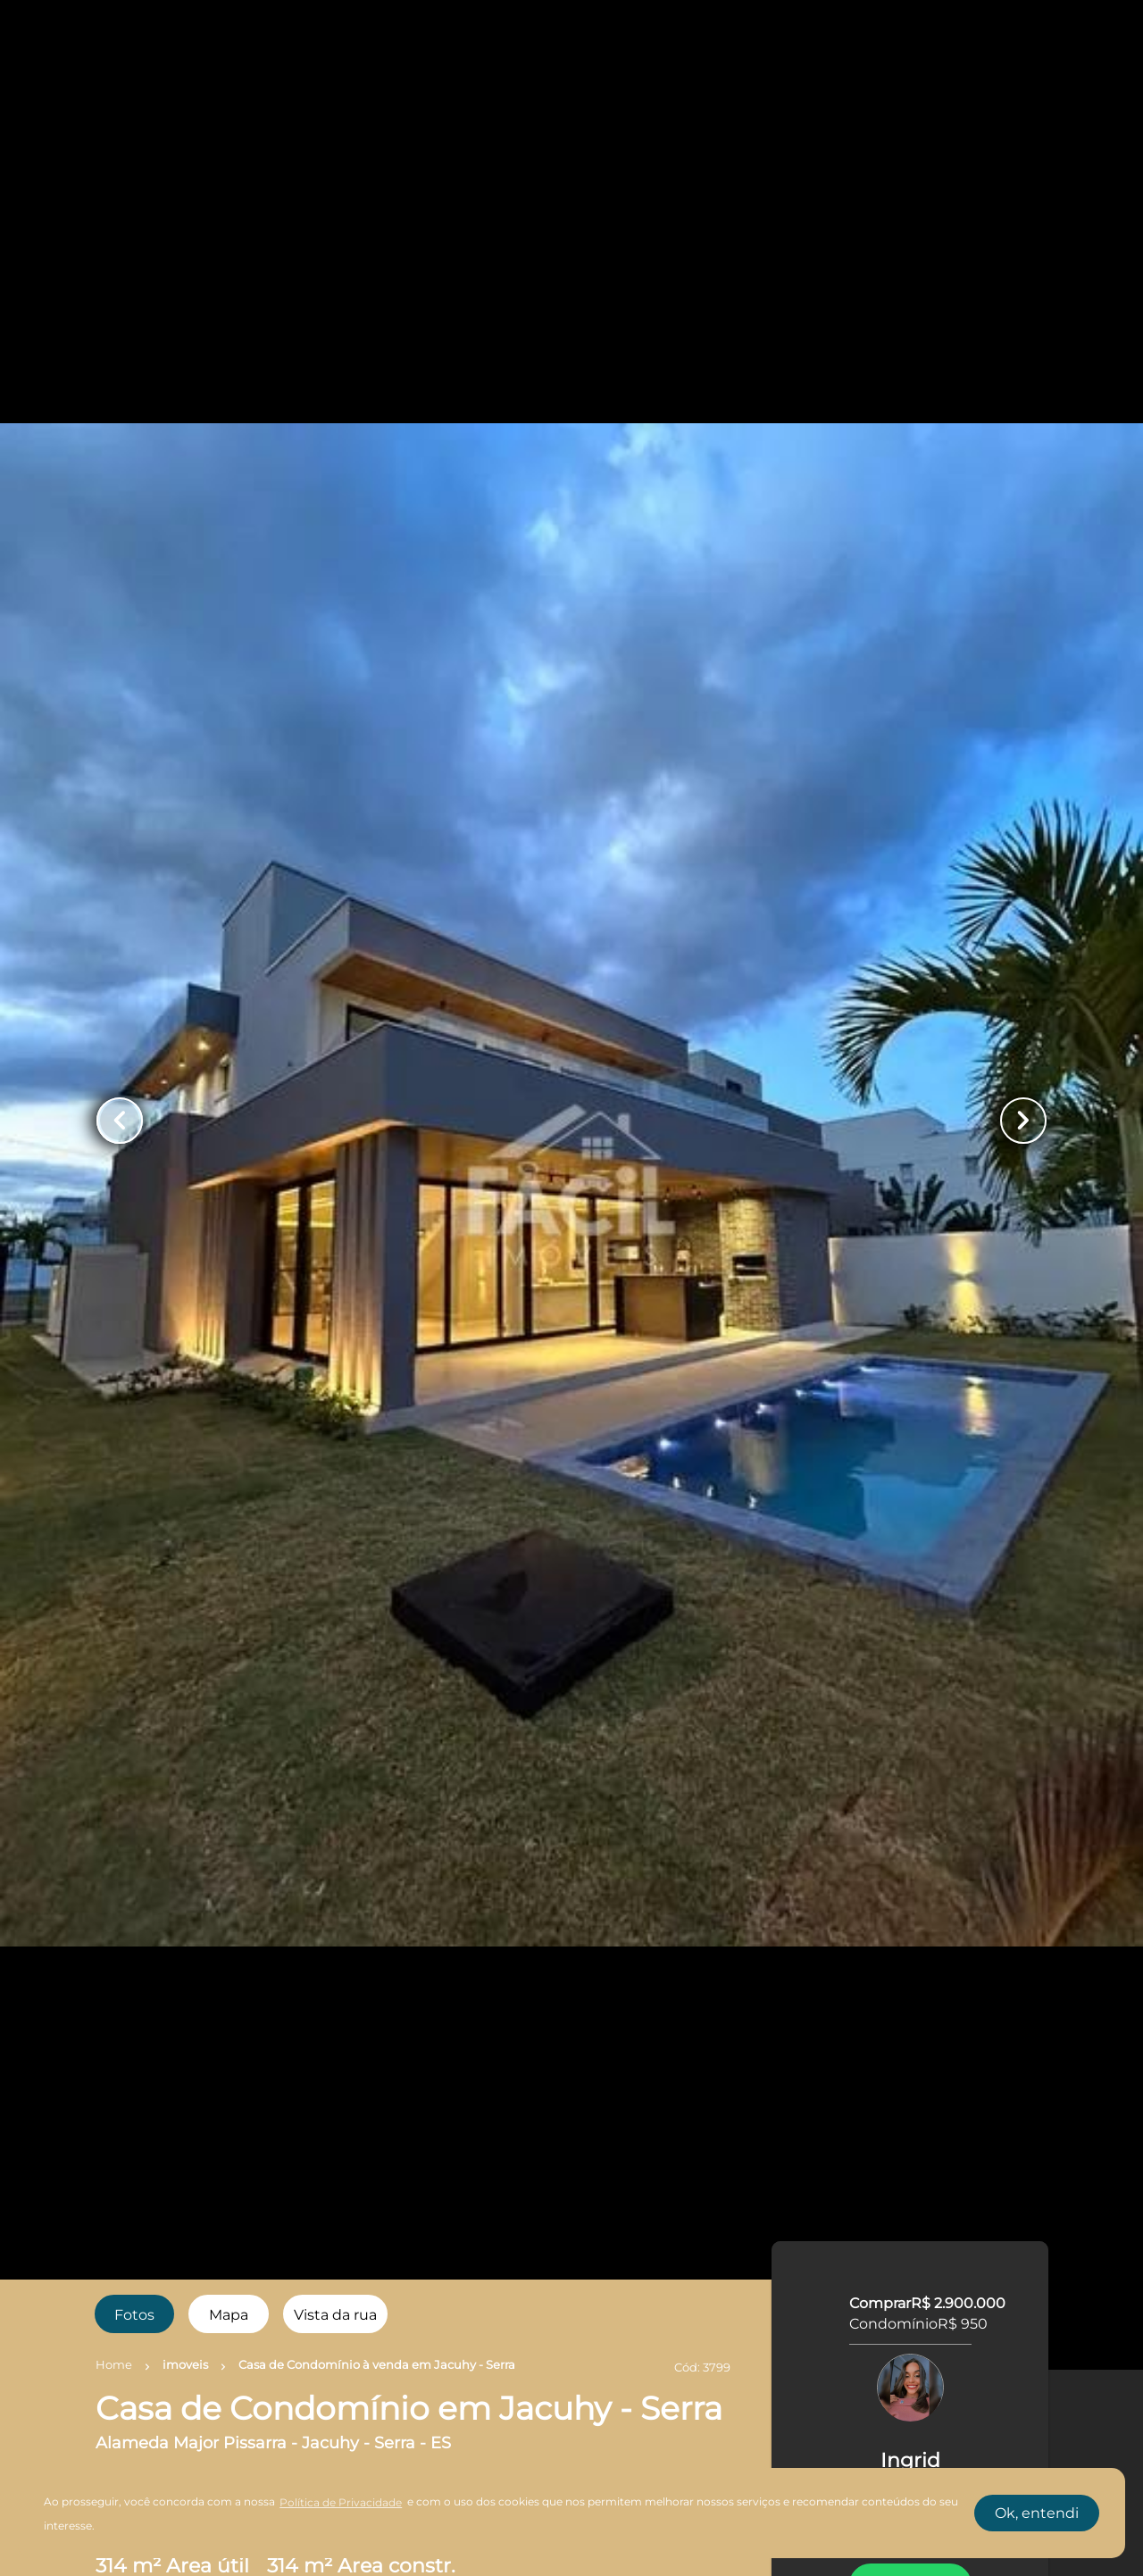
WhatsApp (910, 1783)
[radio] (134, 2314)
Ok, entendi (1037, 2513)
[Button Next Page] (1023, 1120)
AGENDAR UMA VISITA (910, 1938)
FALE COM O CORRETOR (910, 1887)
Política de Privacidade (340, 2502)
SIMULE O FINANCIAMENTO (909, 2085)
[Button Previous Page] (119, 1120)
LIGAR (910, 1835)
